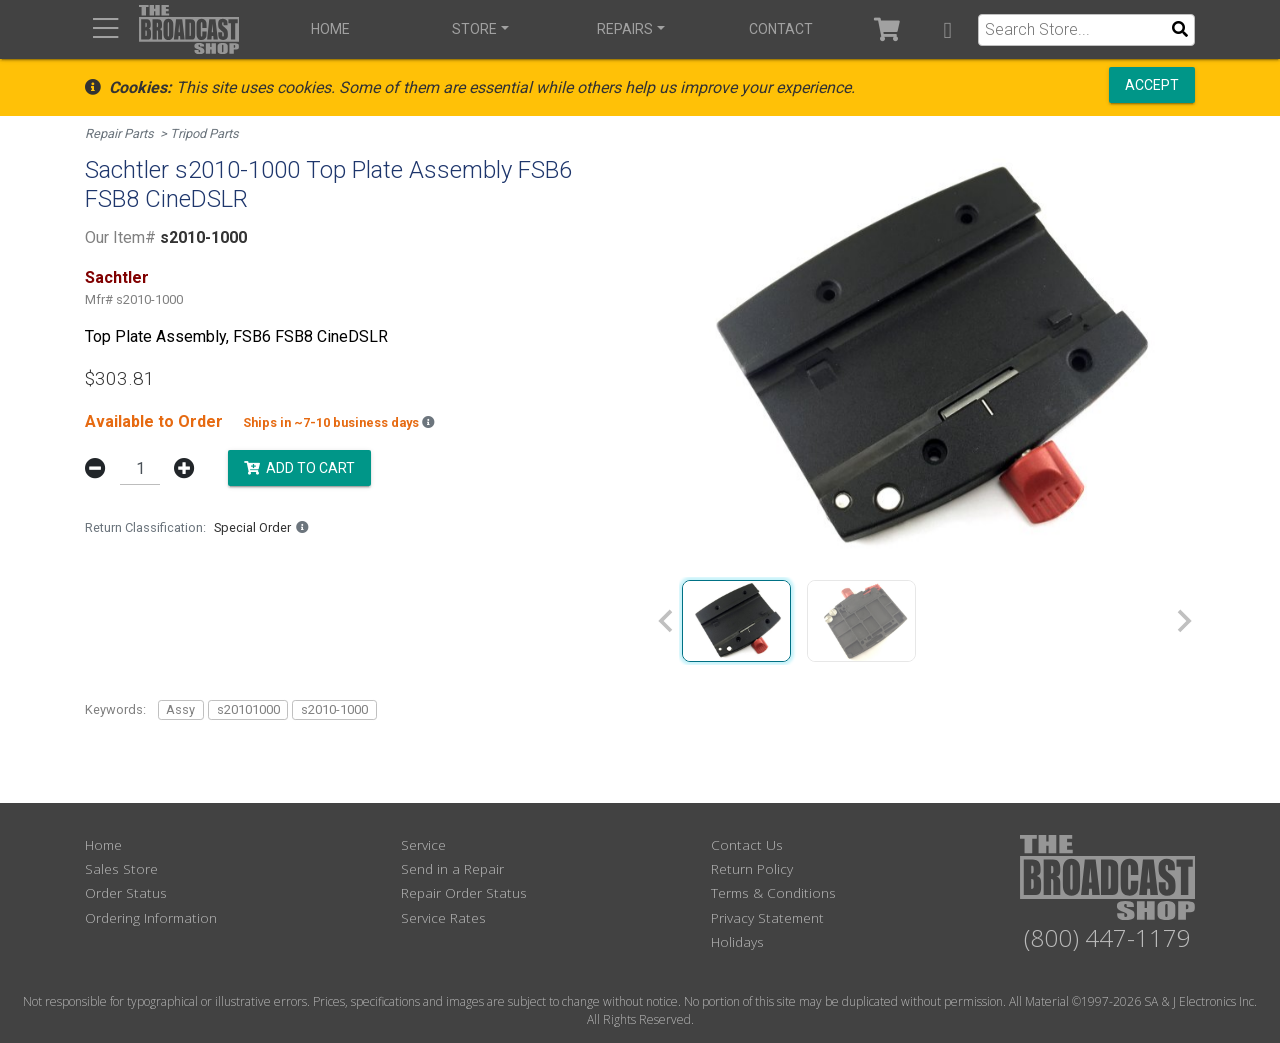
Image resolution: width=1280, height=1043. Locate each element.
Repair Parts (119, 133)
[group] (736, 621)
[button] (947, 29)
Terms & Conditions (773, 892)
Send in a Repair (452, 868)
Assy (180, 709)
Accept (1152, 85)
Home (330, 29)
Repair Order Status (464, 892)
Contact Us (747, 844)
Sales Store (121, 868)
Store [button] (474, 29)
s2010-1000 (334, 709)
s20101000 (248, 709)
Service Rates (443, 917)
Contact (781, 29)
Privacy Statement (767, 917)
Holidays (737, 941)
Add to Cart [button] (299, 467)
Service (423, 844)
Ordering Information (151, 917)
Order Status (126, 892)
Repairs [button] (625, 29)
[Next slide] (1183, 621)
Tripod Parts (204, 133)
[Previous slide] (667, 621)
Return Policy (752, 868)
